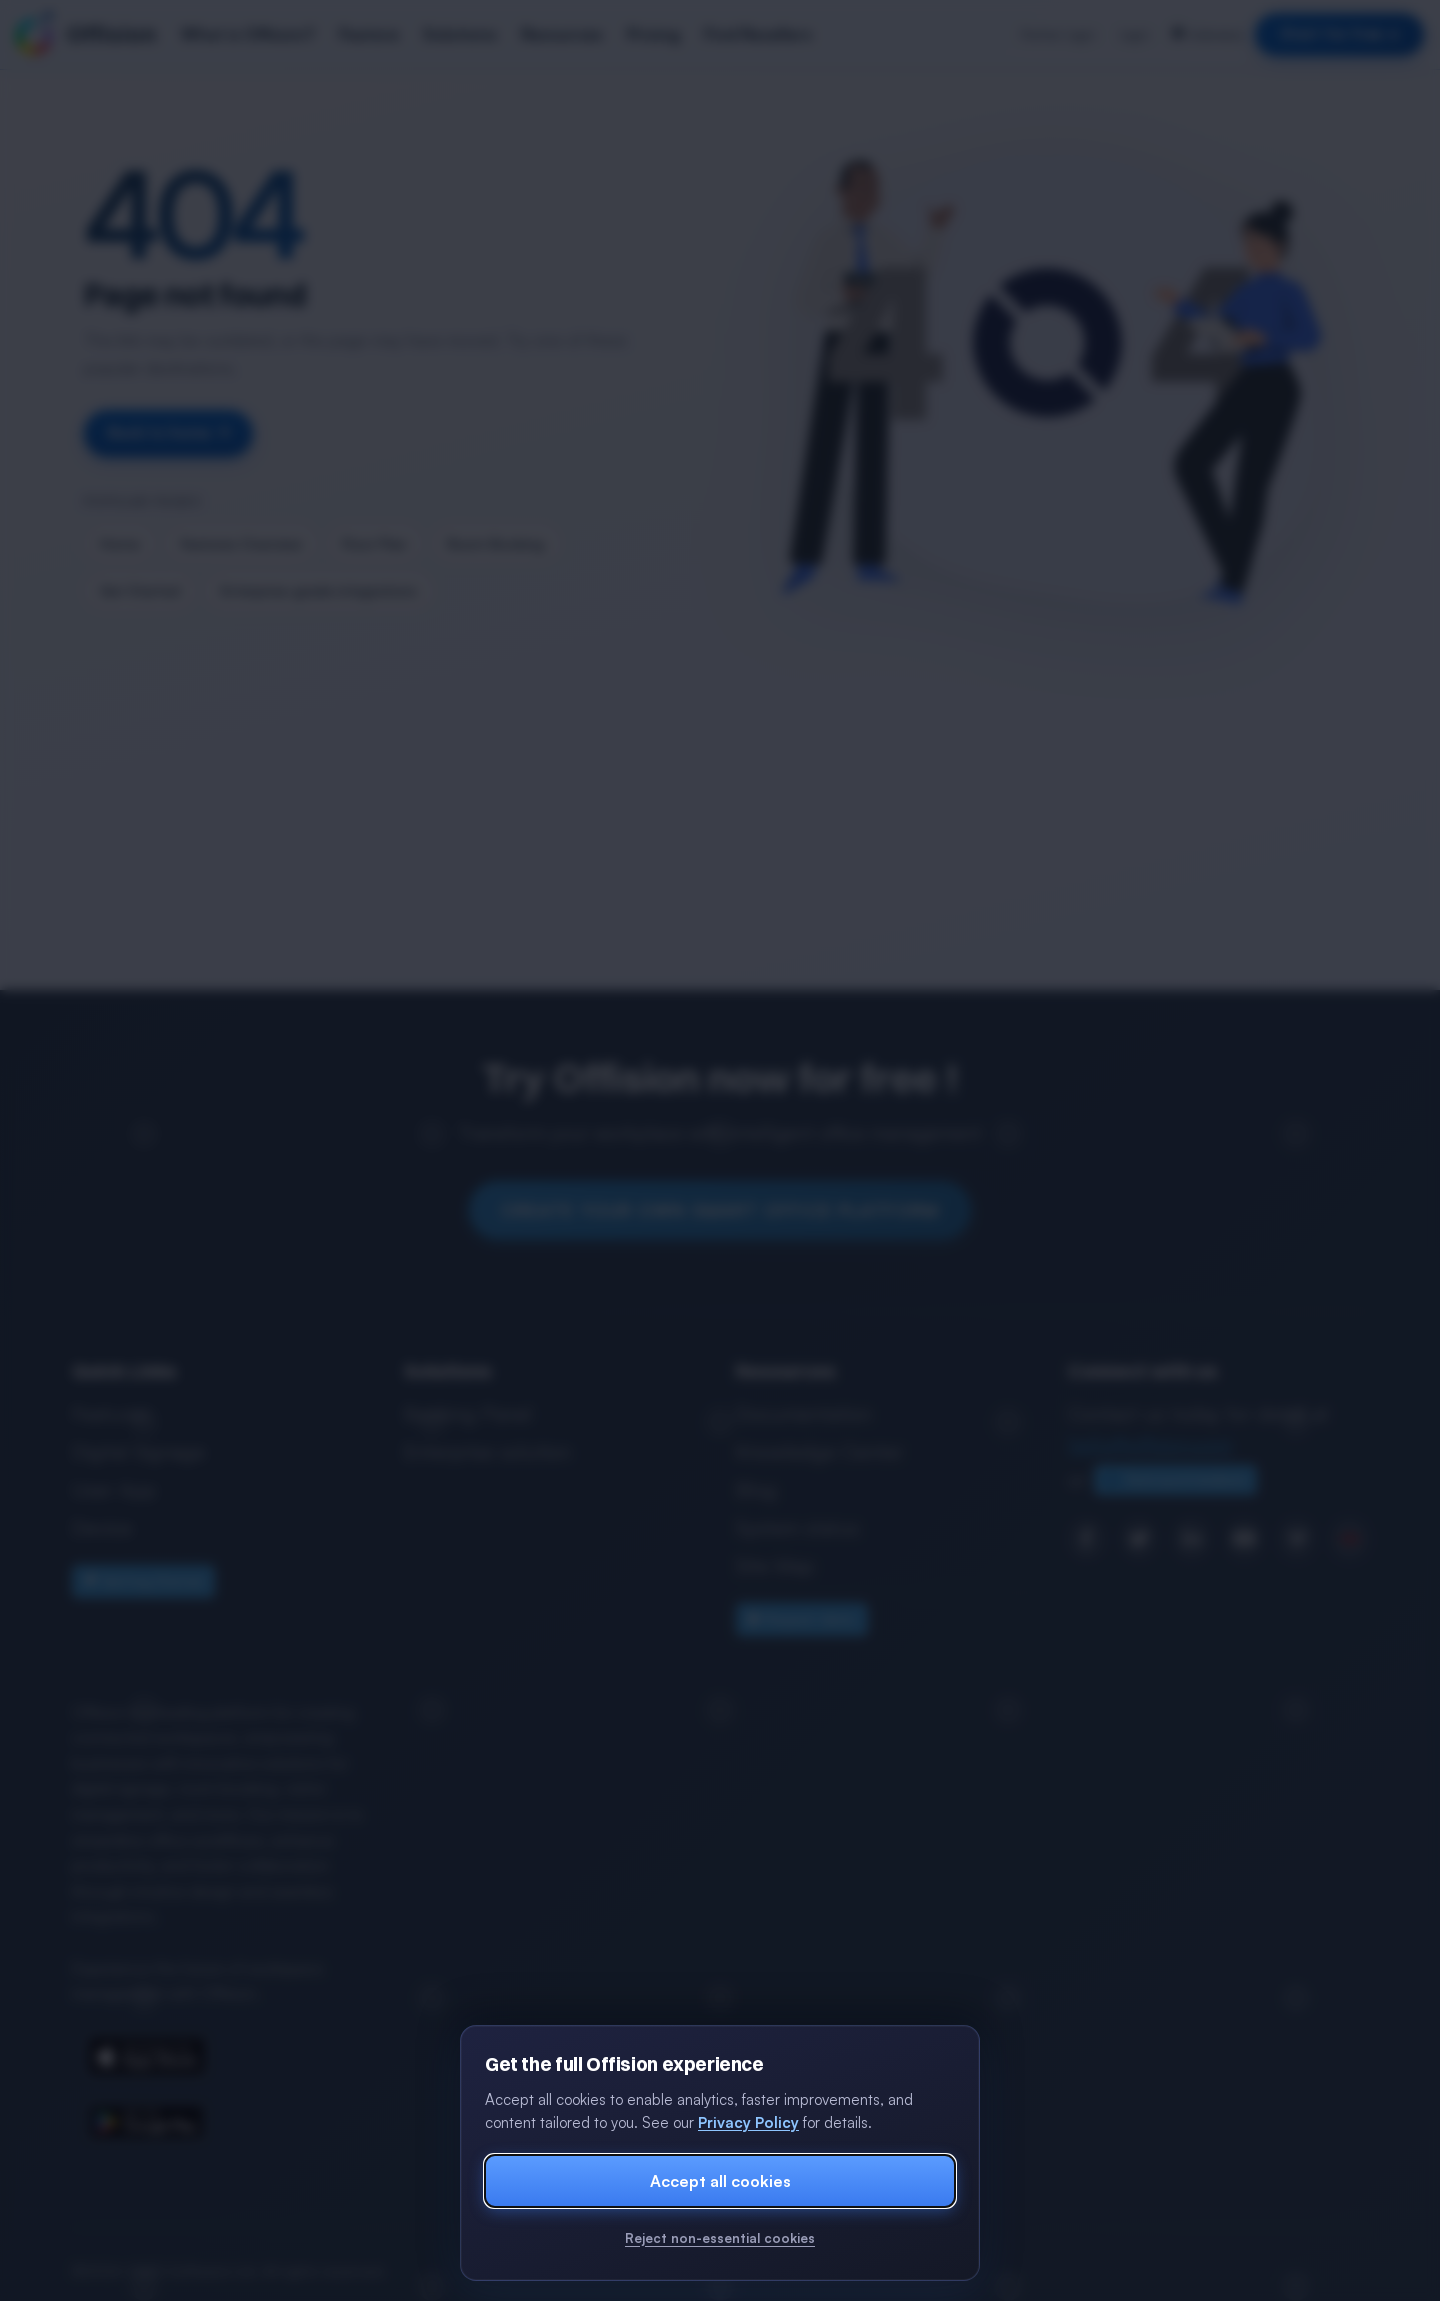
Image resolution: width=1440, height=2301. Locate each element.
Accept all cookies (720, 2181)
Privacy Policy (748, 2122)
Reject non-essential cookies (720, 2238)
